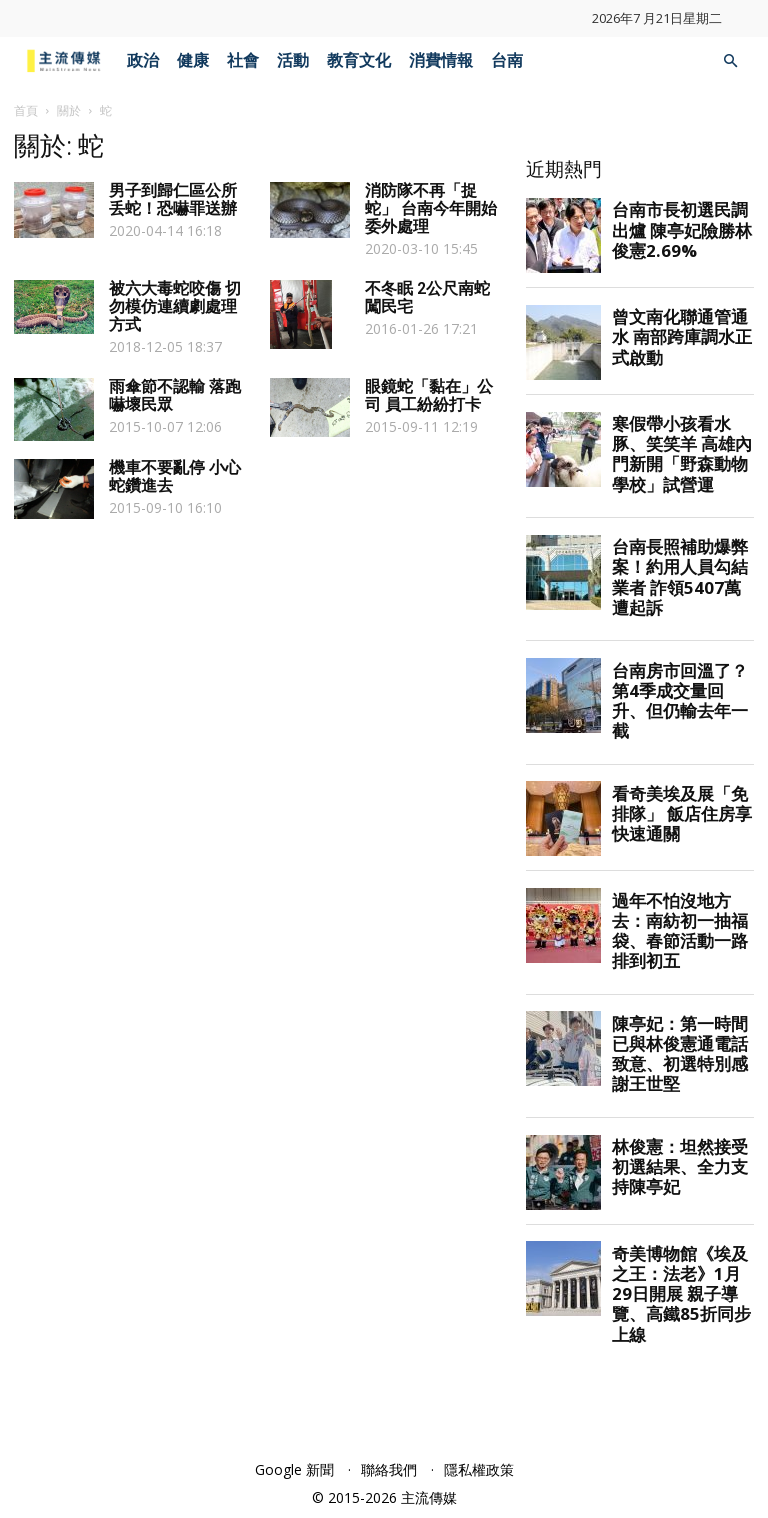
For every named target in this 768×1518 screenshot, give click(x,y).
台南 (507, 60)
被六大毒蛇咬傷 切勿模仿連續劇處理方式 (175, 306)
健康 (193, 60)
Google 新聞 (294, 1469)
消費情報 (441, 60)
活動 (293, 60)
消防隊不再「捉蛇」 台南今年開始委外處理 (431, 208)
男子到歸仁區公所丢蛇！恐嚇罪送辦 (173, 199)
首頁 (26, 110)
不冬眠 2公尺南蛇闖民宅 (427, 297)
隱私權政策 (479, 1469)
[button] (730, 61)
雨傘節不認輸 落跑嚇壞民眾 (175, 395)
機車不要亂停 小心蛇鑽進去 (175, 476)
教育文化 (359, 60)
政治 (143, 60)
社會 (243, 60)
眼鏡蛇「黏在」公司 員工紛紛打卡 (429, 395)
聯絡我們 (389, 1469)
